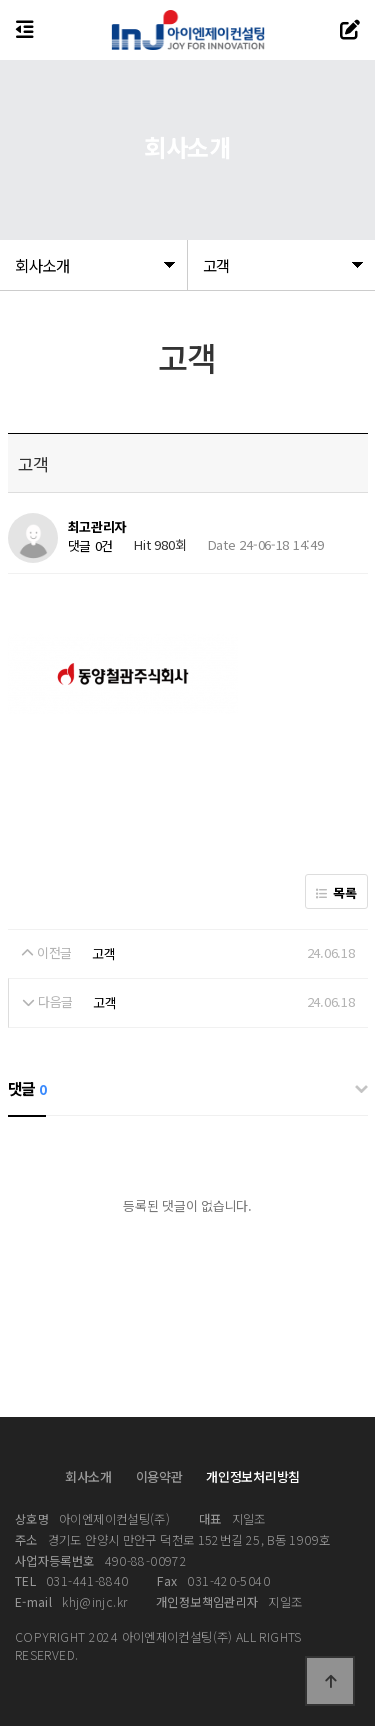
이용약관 (159, 1476)
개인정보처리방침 (253, 1476)
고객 (103, 953)
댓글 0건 (91, 545)
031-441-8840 (72, 1581)
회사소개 (88, 1476)
